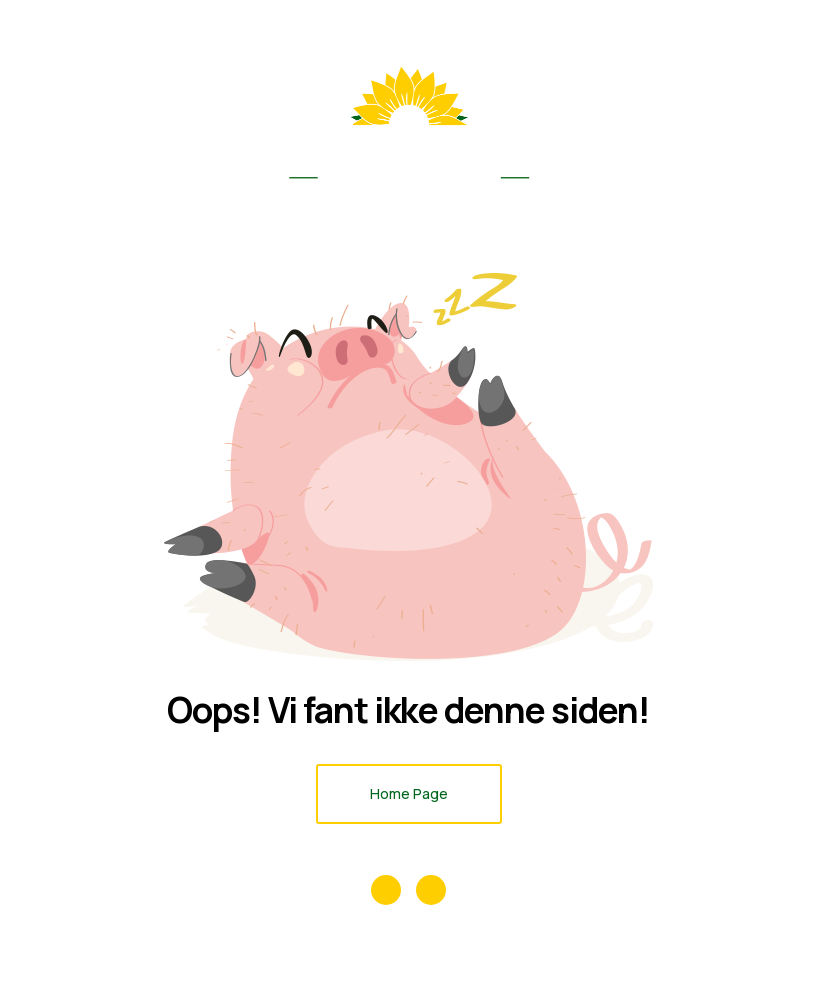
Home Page (409, 793)
